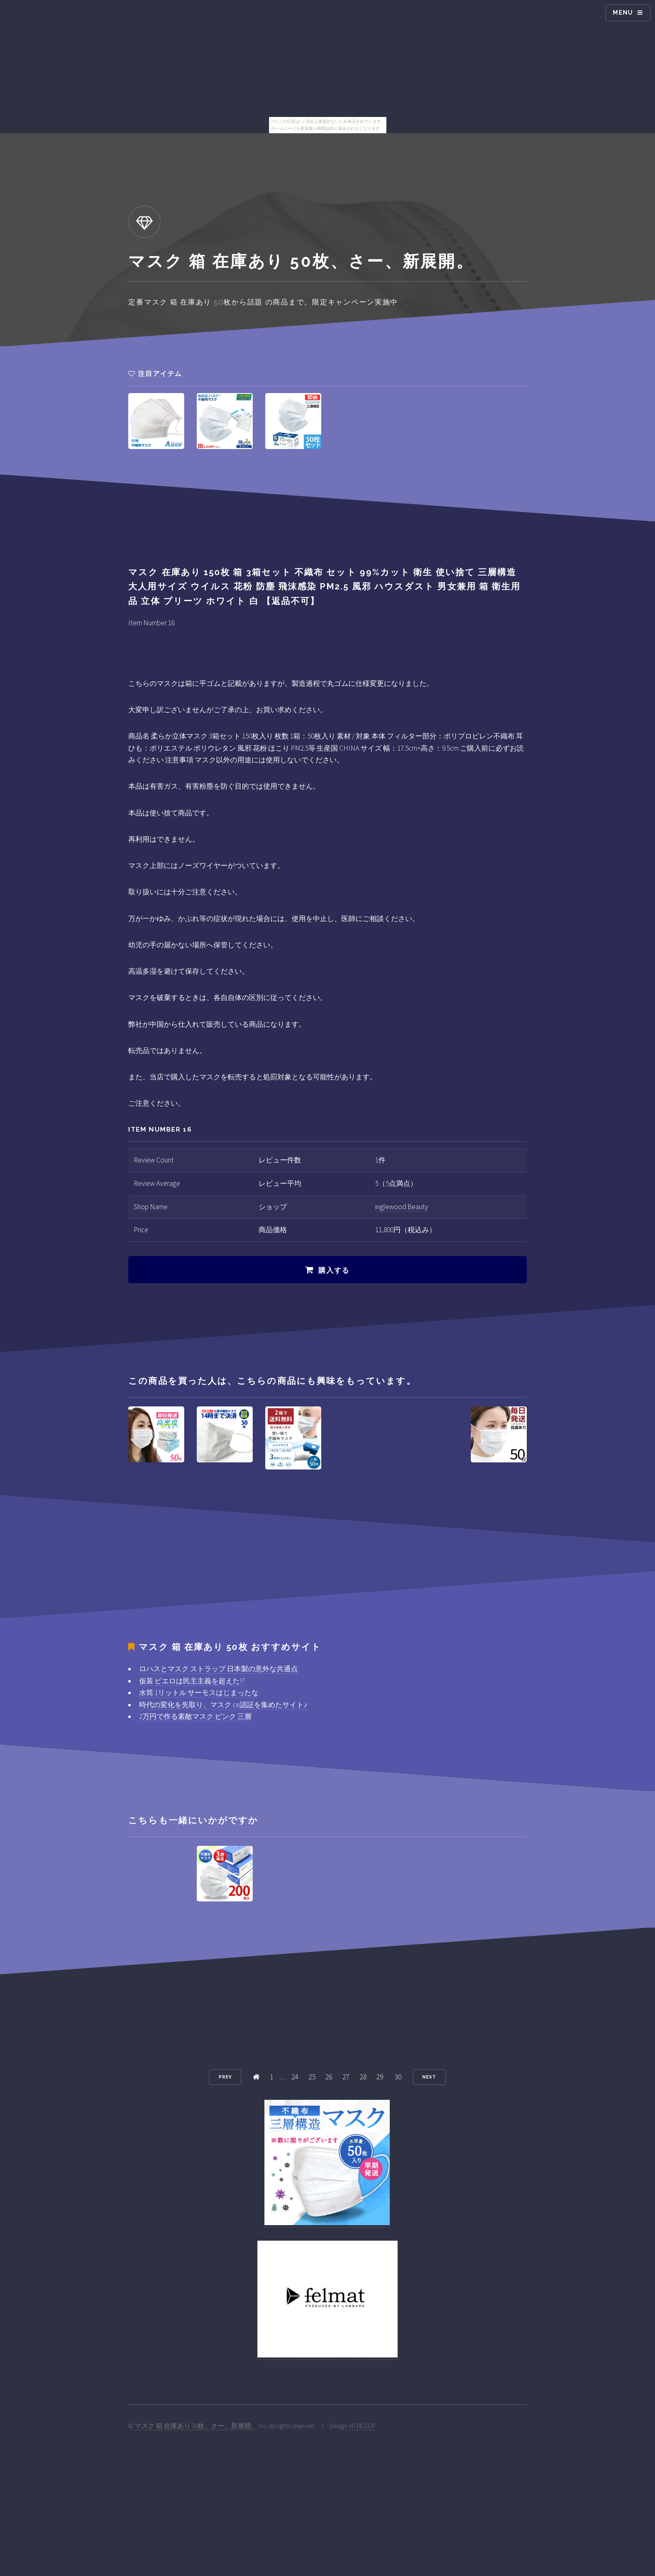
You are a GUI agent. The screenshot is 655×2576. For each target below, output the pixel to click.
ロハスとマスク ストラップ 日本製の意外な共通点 (218, 1668)
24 (295, 2076)
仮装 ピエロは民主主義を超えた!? (192, 1680)
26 (328, 2076)
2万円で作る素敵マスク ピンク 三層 (195, 1716)
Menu (623, 12)
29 (379, 2076)
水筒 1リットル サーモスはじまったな (199, 1692)
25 (312, 2076)
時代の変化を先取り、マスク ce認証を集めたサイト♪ (223, 1704)
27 (346, 2076)
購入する (334, 1270)
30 (398, 2076)
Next (429, 2076)
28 (363, 2076)
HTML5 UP (362, 2426)
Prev (225, 2076)
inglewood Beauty (401, 1206)
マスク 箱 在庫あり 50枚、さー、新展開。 (196, 2426)
